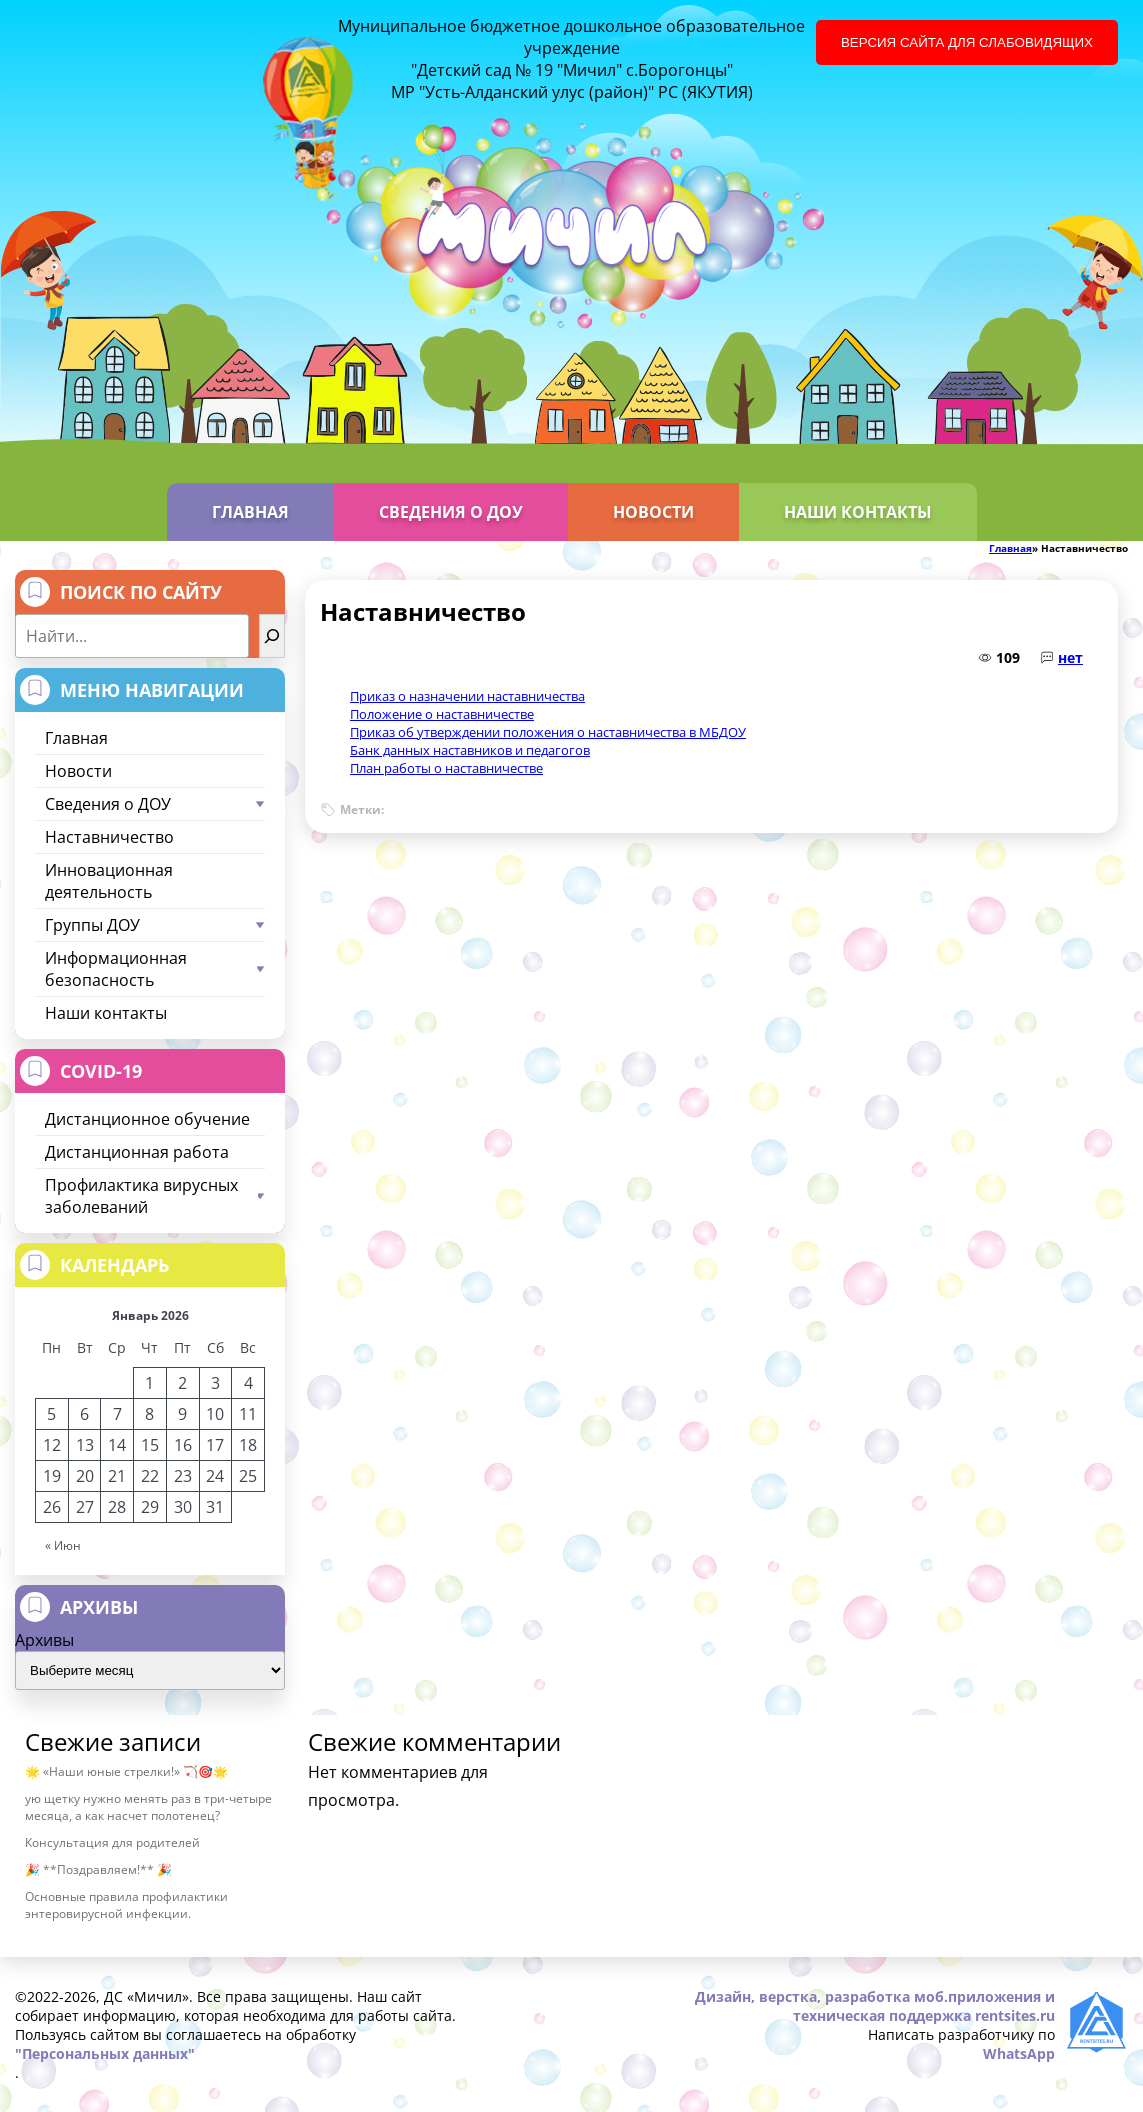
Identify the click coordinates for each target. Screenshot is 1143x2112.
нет (1070, 657)
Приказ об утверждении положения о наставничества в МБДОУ (548, 732)
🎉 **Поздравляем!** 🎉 (98, 1869)
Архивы (44, 1640)
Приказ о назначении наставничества (467, 696)
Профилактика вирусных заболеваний (155, 1196)
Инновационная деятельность (109, 881)
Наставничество (109, 837)
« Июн (63, 1545)
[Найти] (272, 636)
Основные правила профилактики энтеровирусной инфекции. (126, 1905)
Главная (250, 512)
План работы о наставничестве (446, 768)
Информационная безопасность (155, 969)
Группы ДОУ (155, 925)
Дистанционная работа (137, 1152)
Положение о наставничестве (442, 714)
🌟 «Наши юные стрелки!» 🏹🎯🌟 (126, 1771)
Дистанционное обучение (147, 1119)
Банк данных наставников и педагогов (470, 750)
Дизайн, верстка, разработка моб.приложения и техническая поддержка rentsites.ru (875, 2006)
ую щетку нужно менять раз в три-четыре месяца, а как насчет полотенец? (148, 1807)
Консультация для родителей (112, 1842)
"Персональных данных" (105, 2053)
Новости (653, 512)
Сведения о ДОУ (451, 512)
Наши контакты (858, 512)
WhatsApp (1019, 2053)
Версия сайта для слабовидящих (967, 42)
